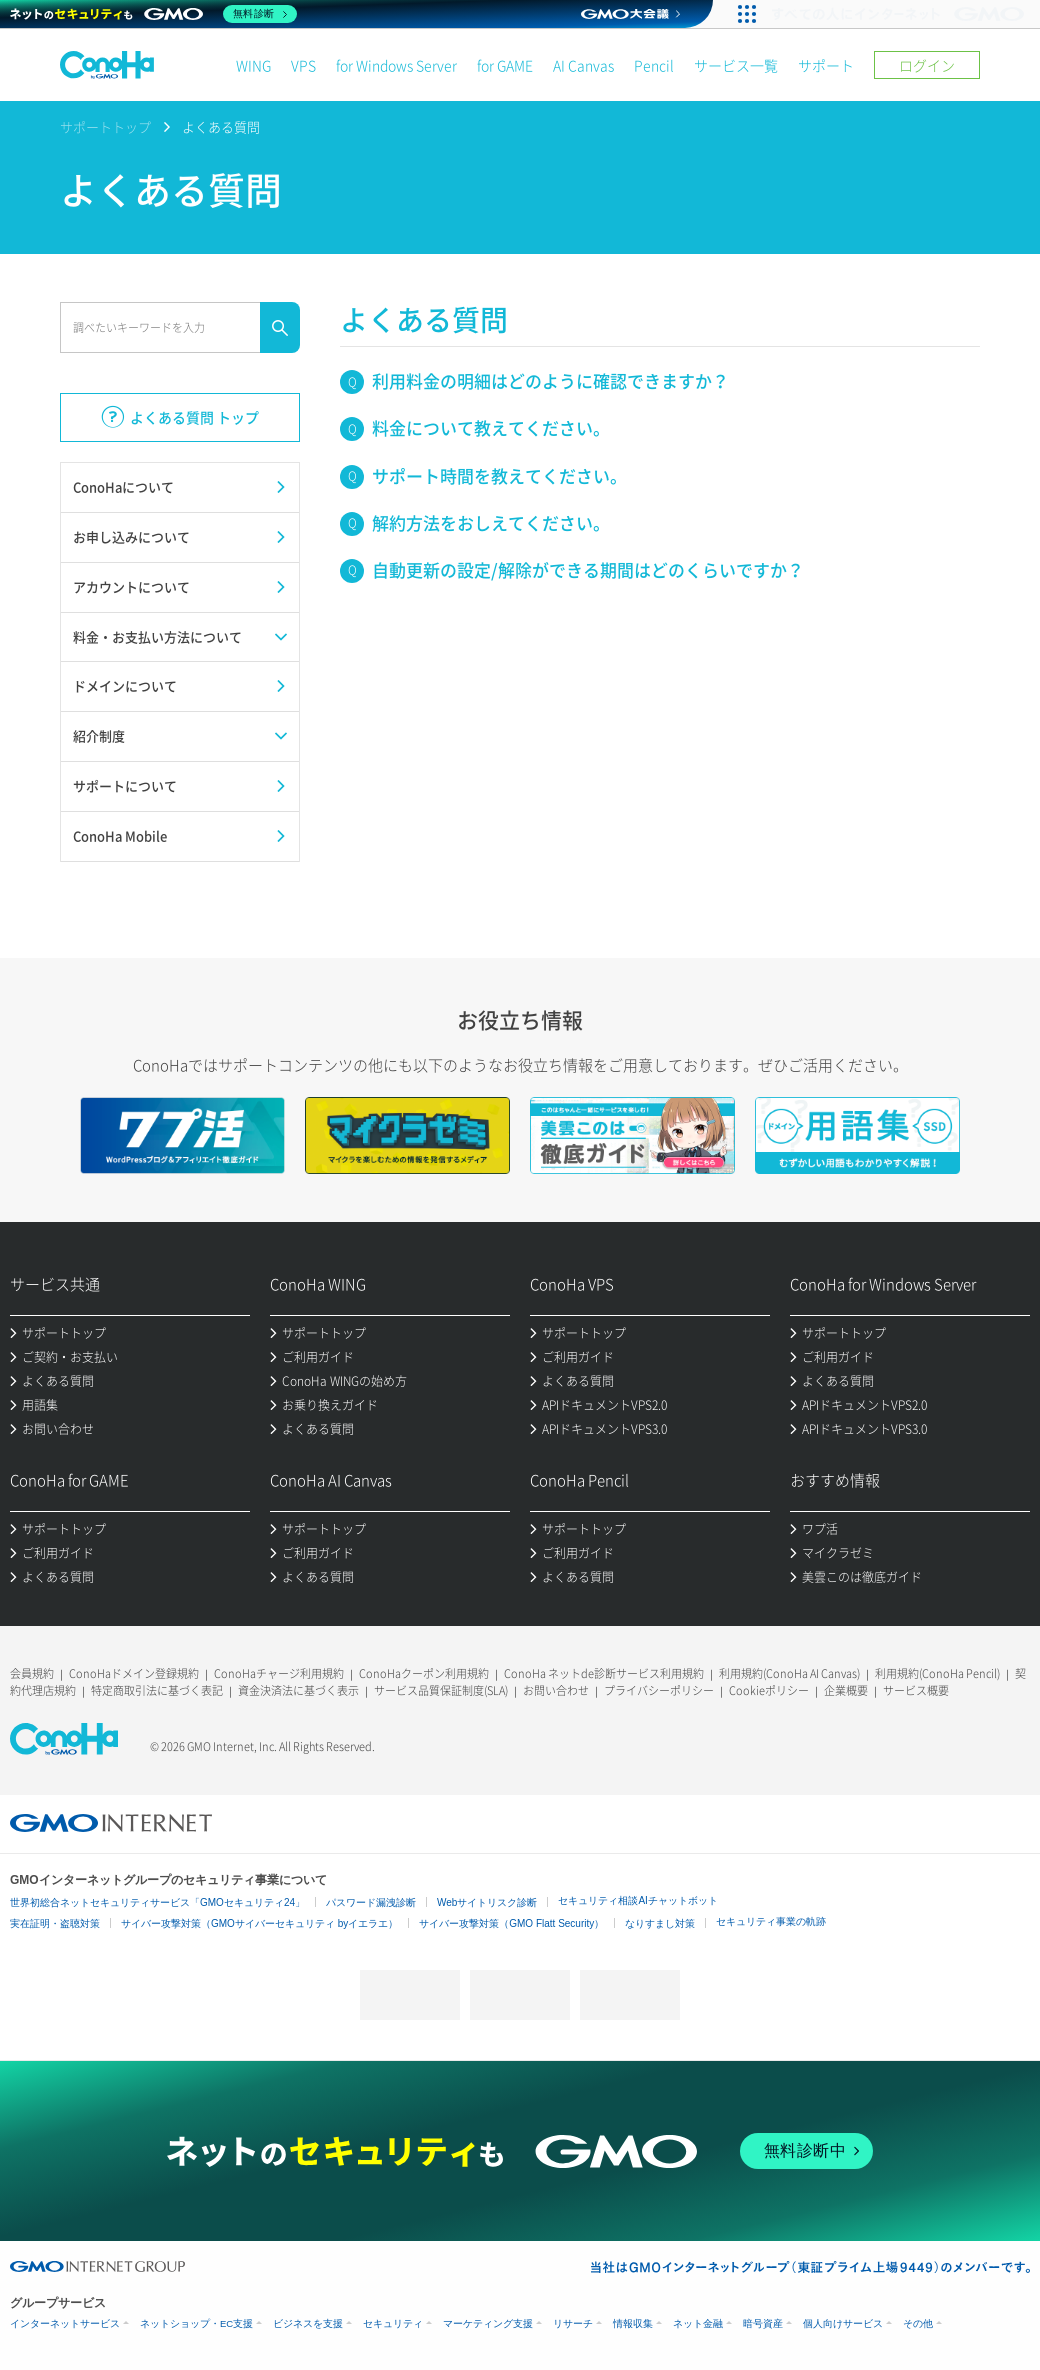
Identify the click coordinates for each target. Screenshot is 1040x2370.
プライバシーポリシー (659, 1690)
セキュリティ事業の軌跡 (771, 1921)
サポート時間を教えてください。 (499, 475)
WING (253, 65)
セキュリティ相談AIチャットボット (637, 1900)
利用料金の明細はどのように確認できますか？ (550, 380)
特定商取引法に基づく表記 (157, 1690)
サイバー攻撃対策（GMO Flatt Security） (511, 1923)
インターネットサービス (65, 2323)
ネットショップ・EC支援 (196, 2323)
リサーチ (573, 2323)
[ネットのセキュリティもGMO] (153, 14)
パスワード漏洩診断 (371, 1902)
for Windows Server (396, 65)
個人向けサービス (843, 2323)
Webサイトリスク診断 (487, 1902)
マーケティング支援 (488, 2323)
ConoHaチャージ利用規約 (279, 1673)
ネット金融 (698, 2323)
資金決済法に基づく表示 (298, 1690)
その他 (918, 2323)
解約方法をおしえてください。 (491, 522)
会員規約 (32, 1673)
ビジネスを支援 (308, 2323)
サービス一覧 (736, 65)
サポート (826, 65)
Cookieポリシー (769, 1690)
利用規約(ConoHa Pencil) (937, 1673)
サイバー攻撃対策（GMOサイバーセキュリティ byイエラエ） (259, 1923)
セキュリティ (393, 2323)
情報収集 (633, 2323)
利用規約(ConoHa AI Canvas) (789, 1673)
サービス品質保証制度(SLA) (441, 1690)
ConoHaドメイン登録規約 (134, 1673)
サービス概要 (916, 1690)
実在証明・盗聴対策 (55, 1923)
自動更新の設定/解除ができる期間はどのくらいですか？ (588, 569)
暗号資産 (763, 2323)
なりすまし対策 (660, 1923)
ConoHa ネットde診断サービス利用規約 (604, 1673)
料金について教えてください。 (491, 427)
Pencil (654, 65)
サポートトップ (105, 126)
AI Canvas (583, 65)
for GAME (505, 65)
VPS (303, 65)
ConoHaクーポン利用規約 (424, 1673)
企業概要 (846, 1690)
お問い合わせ (556, 1690)
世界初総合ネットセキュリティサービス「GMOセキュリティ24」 (157, 1902)
